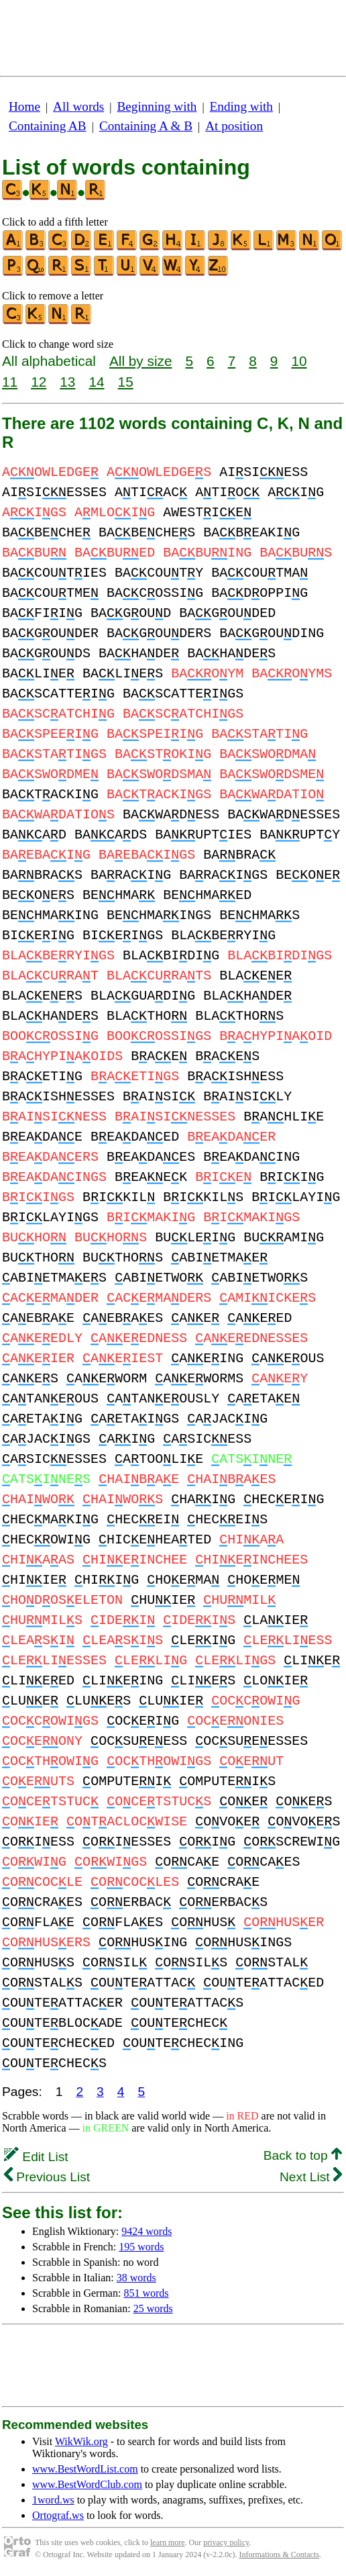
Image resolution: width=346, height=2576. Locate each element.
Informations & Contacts (279, 2554)
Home (24, 106)
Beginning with (157, 106)
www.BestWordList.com (85, 2469)
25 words (153, 2308)
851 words (145, 2293)
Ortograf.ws (58, 2515)
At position (234, 126)
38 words (136, 2277)
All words (78, 106)
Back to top (303, 2155)
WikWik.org (81, 2441)
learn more (167, 2542)
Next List (311, 2177)
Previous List (47, 2177)
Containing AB (47, 126)
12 (38, 381)
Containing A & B (145, 126)
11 (9, 381)
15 (125, 381)
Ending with (241, 106)
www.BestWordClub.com (87, 2484)
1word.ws (53, 2500)
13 (67, 381)
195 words (141, 2246)
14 (96, 381)
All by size (140, 361)
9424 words (146, 2231)
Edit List (36, 2157)
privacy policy (226, 2542)
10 (298, 361)
